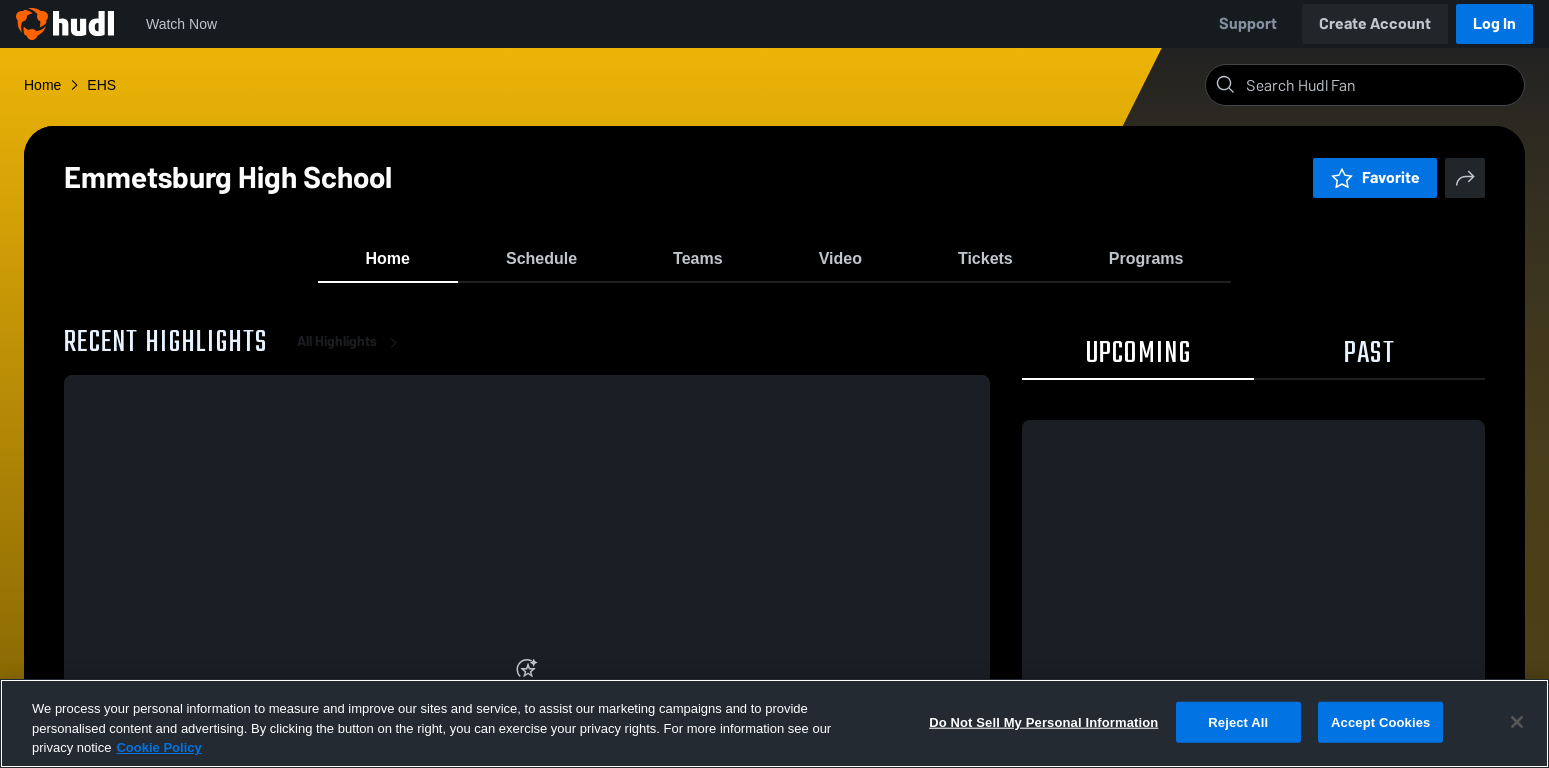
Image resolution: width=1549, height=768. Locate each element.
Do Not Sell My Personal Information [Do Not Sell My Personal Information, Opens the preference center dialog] (1043, 721)
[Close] (1517, 722)
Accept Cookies (1380, 721)
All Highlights (351, 359)
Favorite (1375, 177)
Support (1248, 23)
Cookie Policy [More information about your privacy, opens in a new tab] (158, 747)
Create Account (1375, 23)
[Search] (1381, 85)
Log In (1494, 23)
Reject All (1238, 721)
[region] (774, 723)
